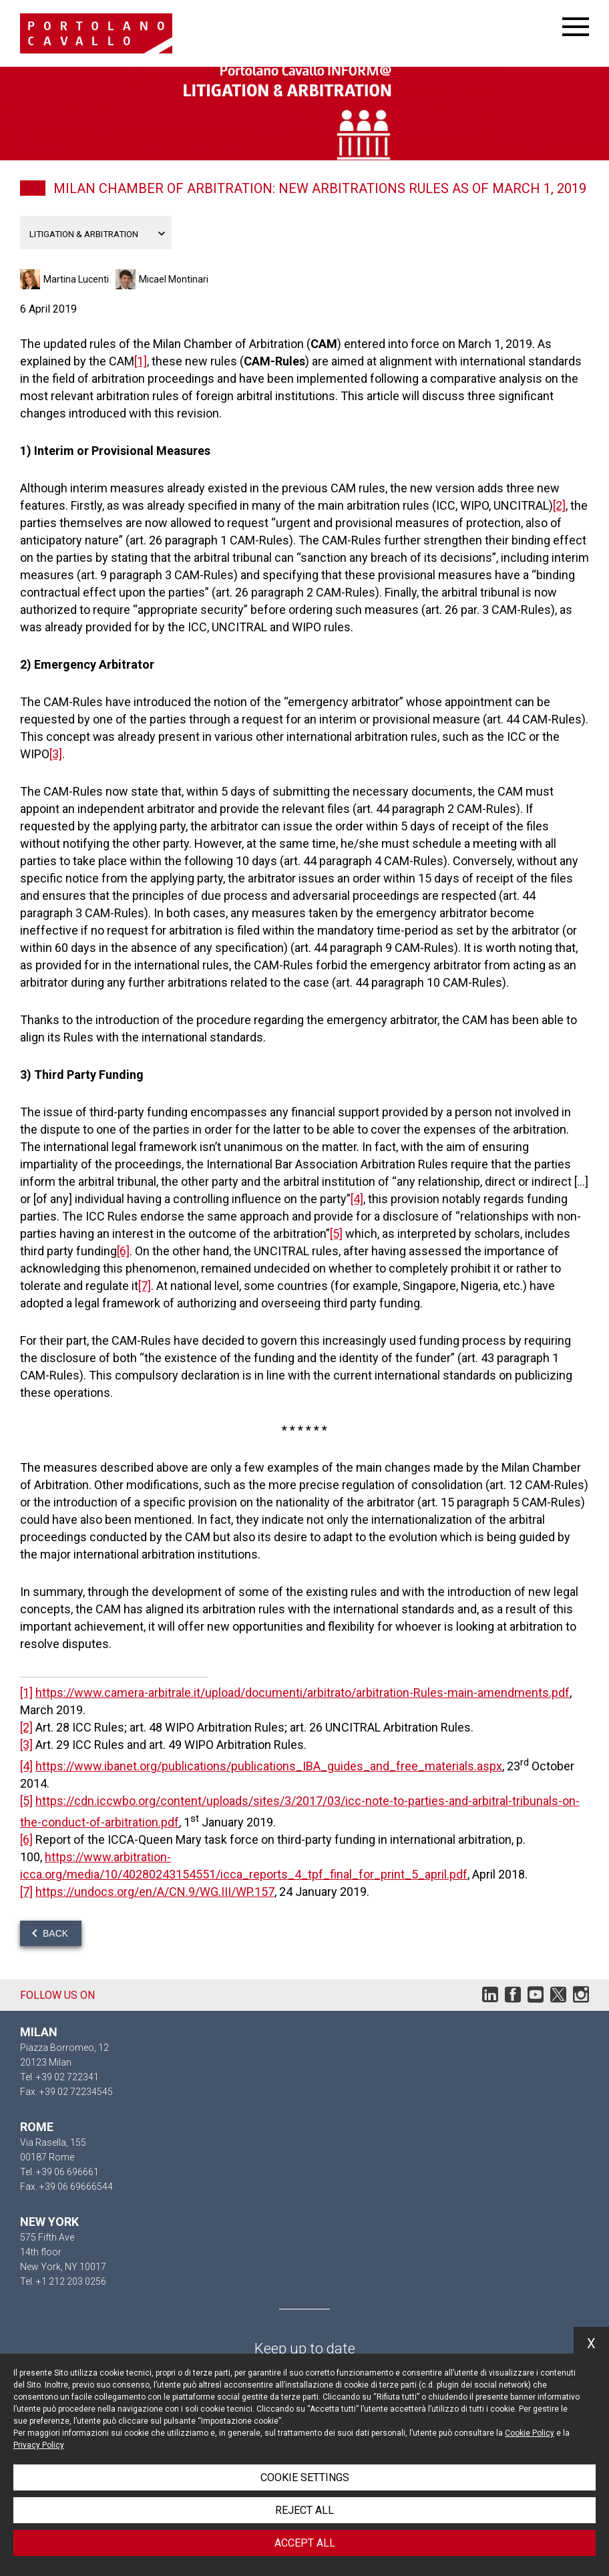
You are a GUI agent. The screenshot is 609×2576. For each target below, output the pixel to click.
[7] (144, 1286)
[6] (123, 1251)
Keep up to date (304, 2348)
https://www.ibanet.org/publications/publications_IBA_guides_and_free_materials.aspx (268, 1766)
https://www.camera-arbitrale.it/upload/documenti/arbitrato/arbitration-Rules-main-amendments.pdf (302, 1692)
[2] (559, 505)
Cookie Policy (529, 2433)
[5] (336, 1234)
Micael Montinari (173, 279)
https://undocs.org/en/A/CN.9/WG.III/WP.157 (154, 1892)
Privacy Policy (38, 2445)
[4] (357, 1199)
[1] (140, 361)
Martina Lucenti (76, 279)
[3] (55, 754)
